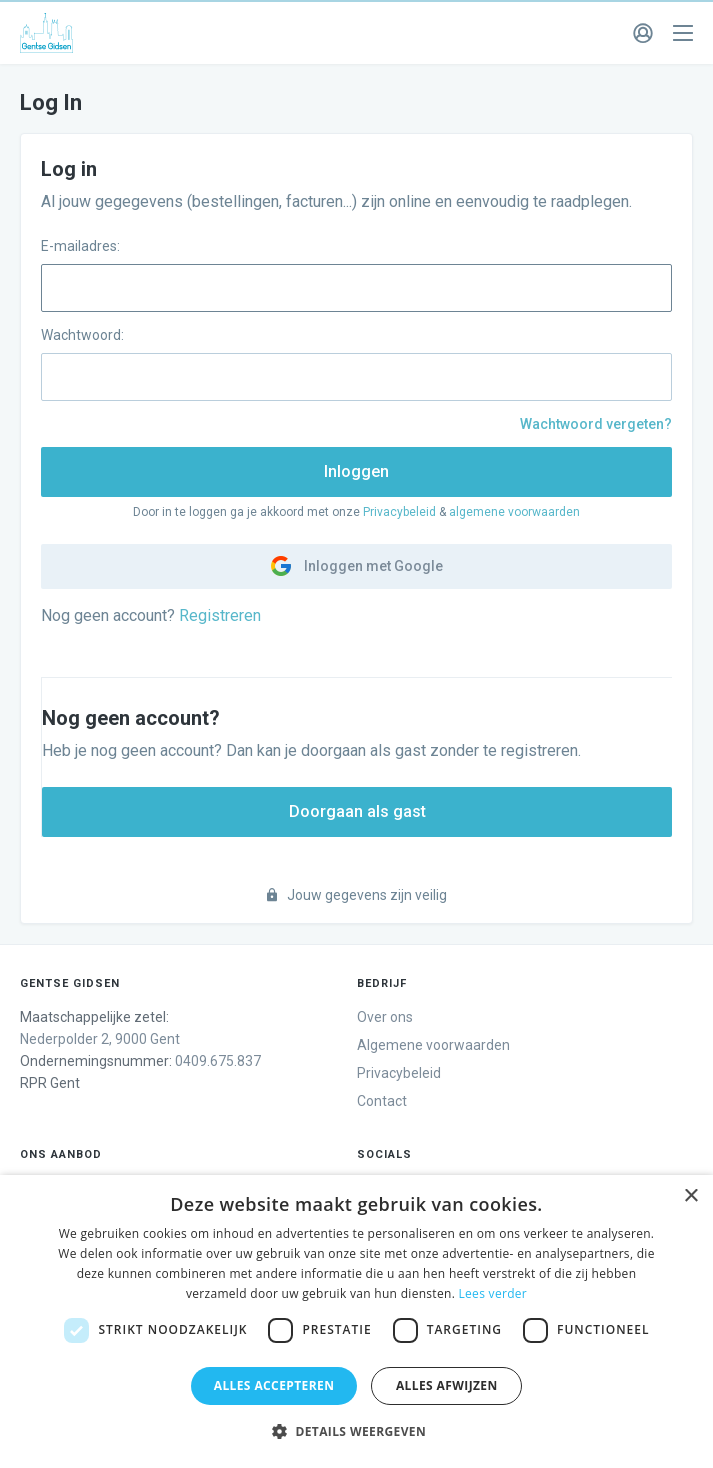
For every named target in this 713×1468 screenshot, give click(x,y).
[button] (356, 1432)
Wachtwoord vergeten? (596, 424)
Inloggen (356, 471)
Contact (382, 1101)
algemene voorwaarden (514, 512)
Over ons (385, 1017)
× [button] (690, 1196)
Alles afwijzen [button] (447, 1385)
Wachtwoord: (82, 335)
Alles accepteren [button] (274, 1385)
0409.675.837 (218, 1061)
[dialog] (356, 1321)
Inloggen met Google (357, 566)
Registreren (220, 615)
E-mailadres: (80, 246)
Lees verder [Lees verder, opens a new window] (493, 1293)
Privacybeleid (399, 512)
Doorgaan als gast (357, 811)
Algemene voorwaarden (433, 1045)
